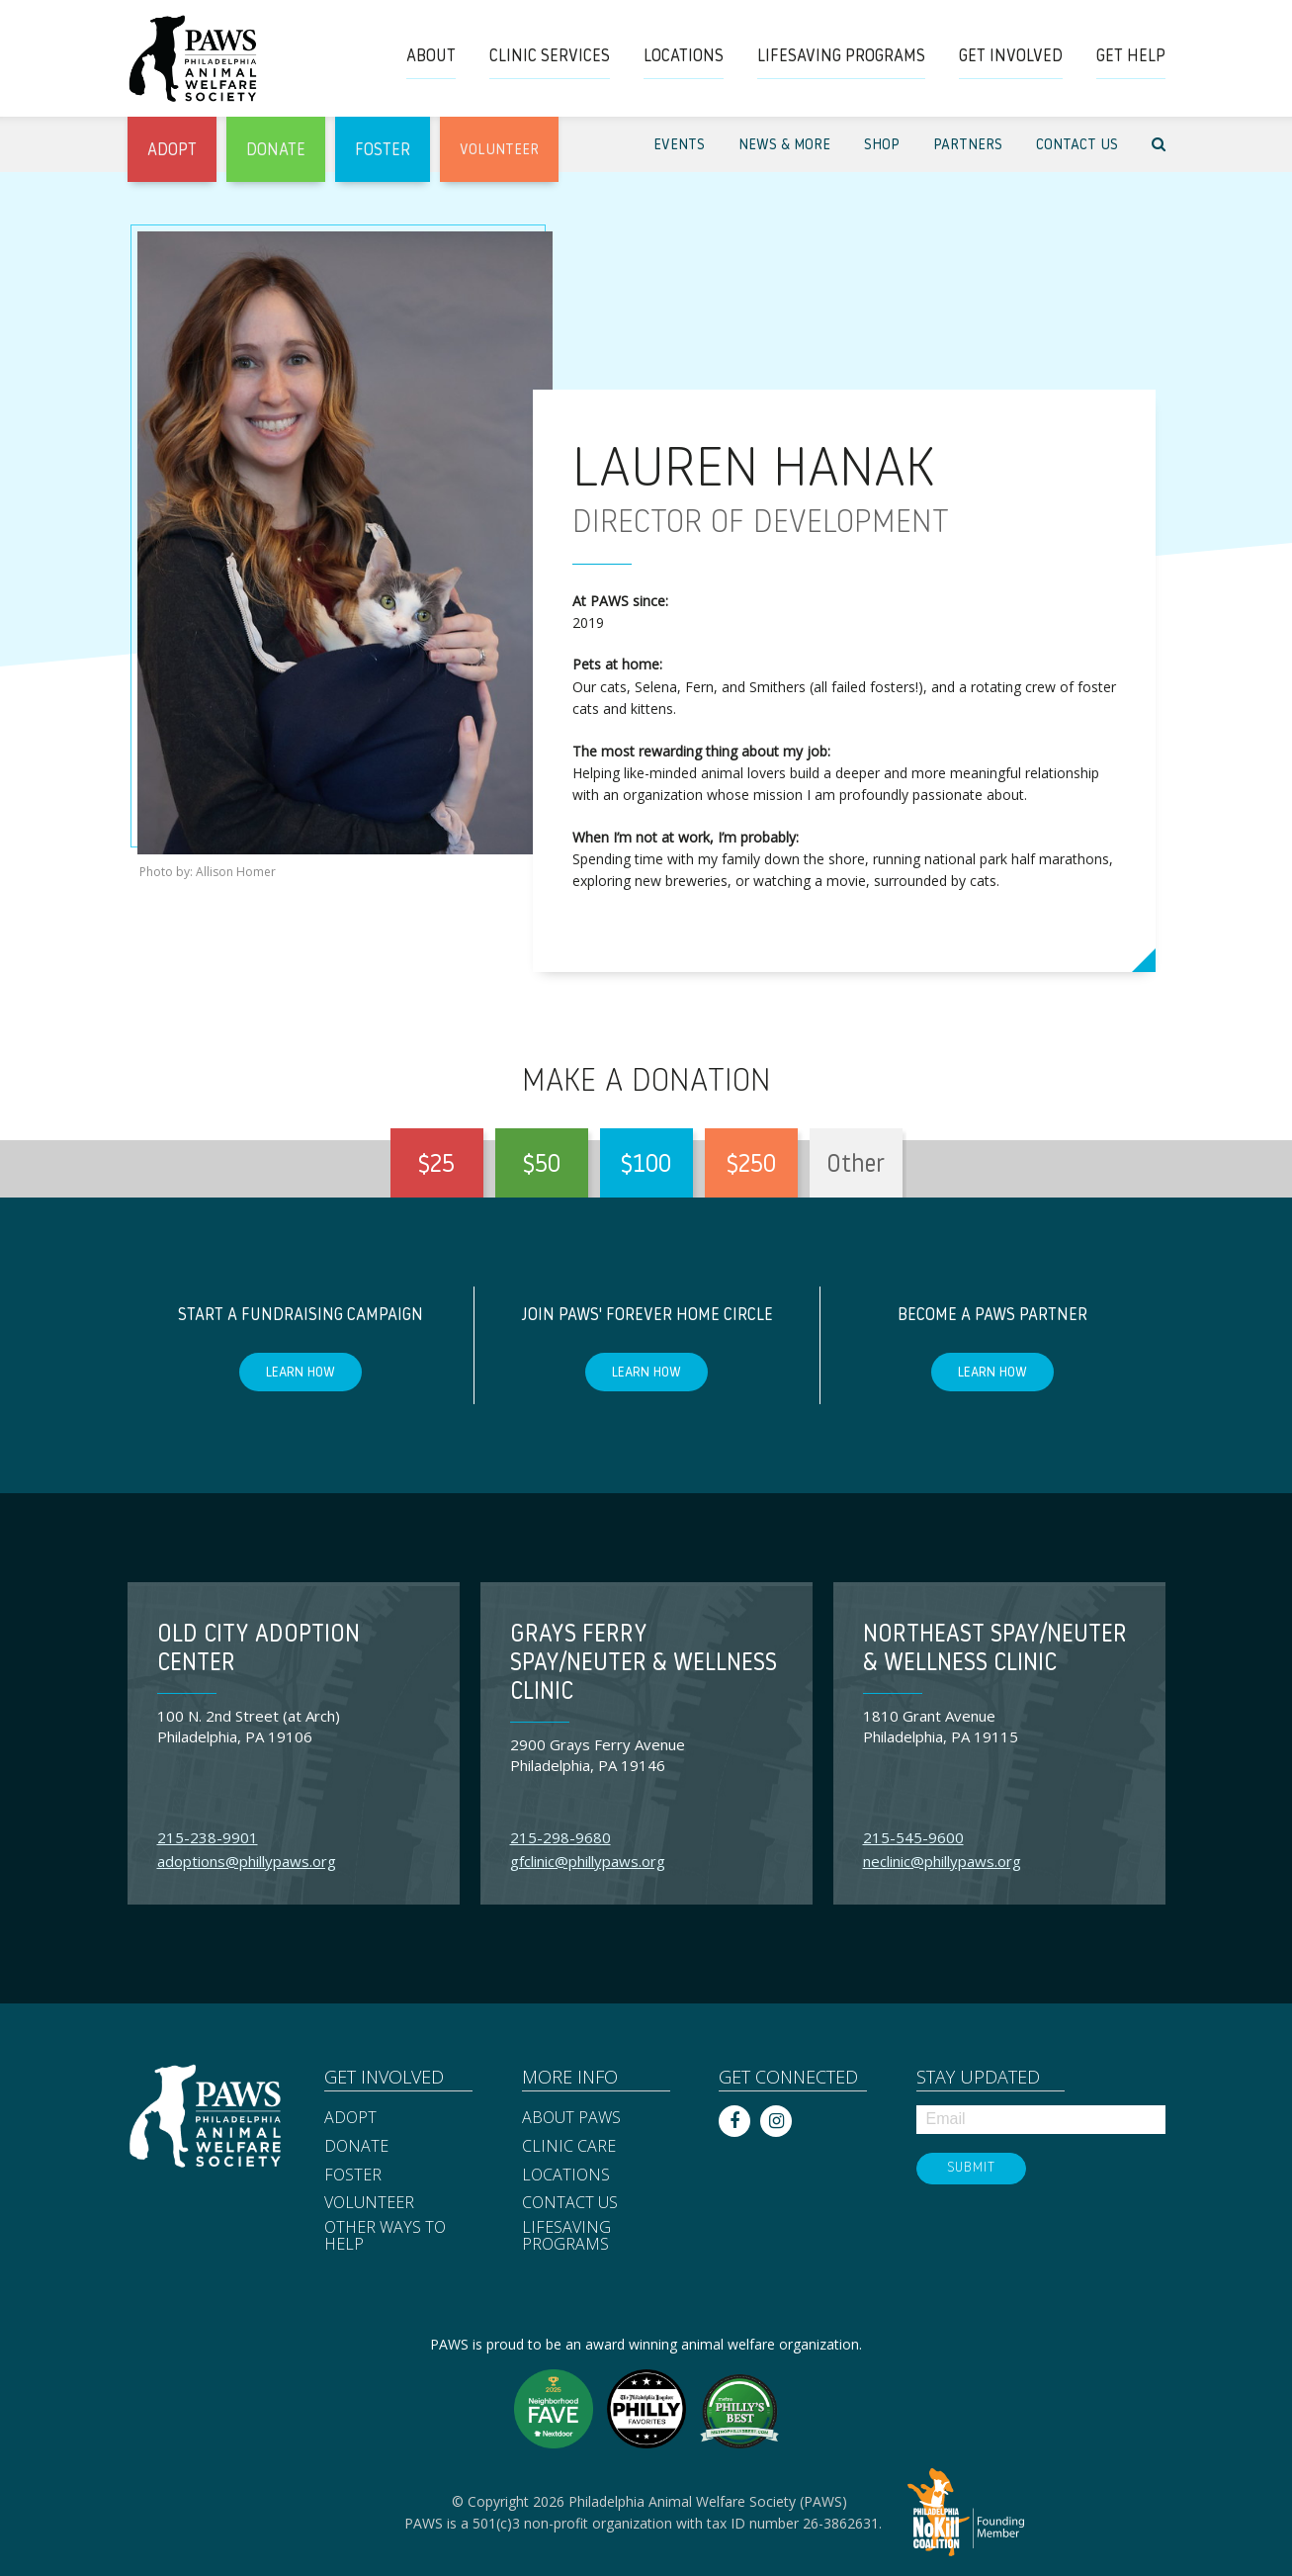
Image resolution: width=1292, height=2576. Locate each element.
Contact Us (570, 2203)
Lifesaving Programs (566, 2236)
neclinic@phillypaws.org (942, 1861)
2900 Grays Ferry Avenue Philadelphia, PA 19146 (597, 1754)
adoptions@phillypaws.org (246, 1861)
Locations (566, 2175)
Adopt (350, 2118)
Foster (353, 2175)
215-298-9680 (560, 1837)
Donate (356, 2147)
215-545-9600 (913, 1837)
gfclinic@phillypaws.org (587, 1861)
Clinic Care (569, 2147)
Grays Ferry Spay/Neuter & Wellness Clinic (643, 1664)
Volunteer (369, 2203)
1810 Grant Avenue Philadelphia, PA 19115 (940, 1726)
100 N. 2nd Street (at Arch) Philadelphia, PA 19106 (248, 1726)
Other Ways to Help (385, 2236)
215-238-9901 (207, 1837)
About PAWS (571, 2118)
